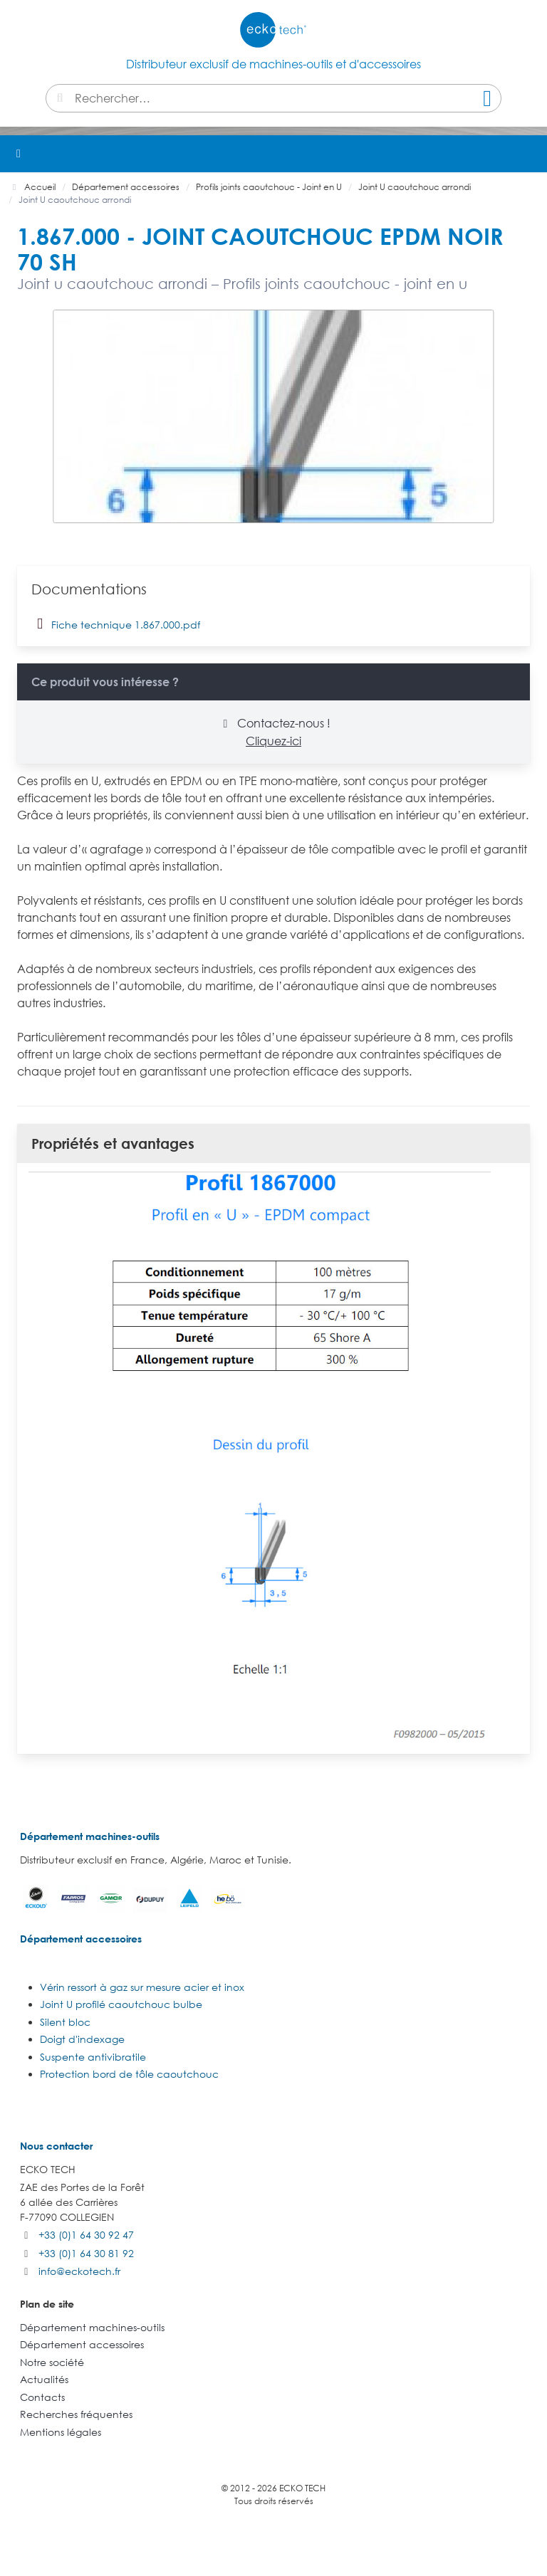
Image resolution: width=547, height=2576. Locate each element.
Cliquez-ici (273, 741)
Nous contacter (56, 2146)
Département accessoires (81, 1939)
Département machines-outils (90, 1836)
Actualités (44, 2379)
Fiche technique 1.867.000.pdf (115, 623)
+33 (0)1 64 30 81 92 (86, 2253)
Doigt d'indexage (82, 2039)
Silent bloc (65, 2022)
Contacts (42, 2397)
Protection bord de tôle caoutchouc (129, 2074)
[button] (528, 154)
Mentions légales (60, 2432)
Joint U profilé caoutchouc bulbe (121, 2004)
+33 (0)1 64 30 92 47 (86, 2235)
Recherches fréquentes (76, 2414)
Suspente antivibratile (93, 2057)
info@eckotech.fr (79, 2271)
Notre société (52, 2362)
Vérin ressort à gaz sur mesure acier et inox (142, 1987)
